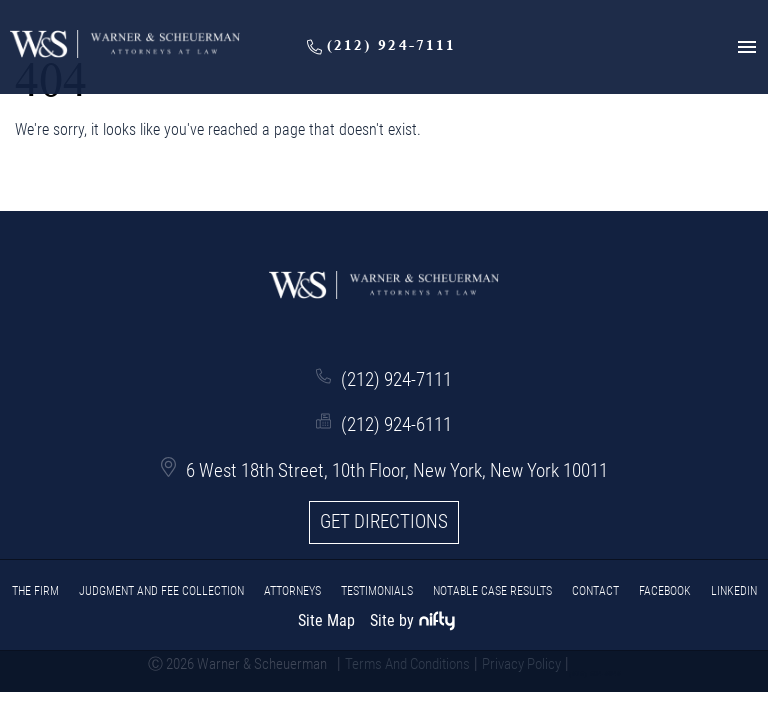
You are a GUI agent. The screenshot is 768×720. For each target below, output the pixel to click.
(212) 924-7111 (396, 379)
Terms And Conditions (407, 664)
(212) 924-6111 (396, 424)
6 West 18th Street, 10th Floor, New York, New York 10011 (397, 470)
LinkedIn (734, 591)
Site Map (326, 621)
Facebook (665, 591)
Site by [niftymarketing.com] (412, 621)
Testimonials (377, 591)
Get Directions (384, 521)
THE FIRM (35, 591)
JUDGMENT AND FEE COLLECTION (161, 591)
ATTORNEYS (292, 591)
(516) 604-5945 (595, 675)
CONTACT (595, 591)
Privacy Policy (521, 664)
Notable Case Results (492, 591)
